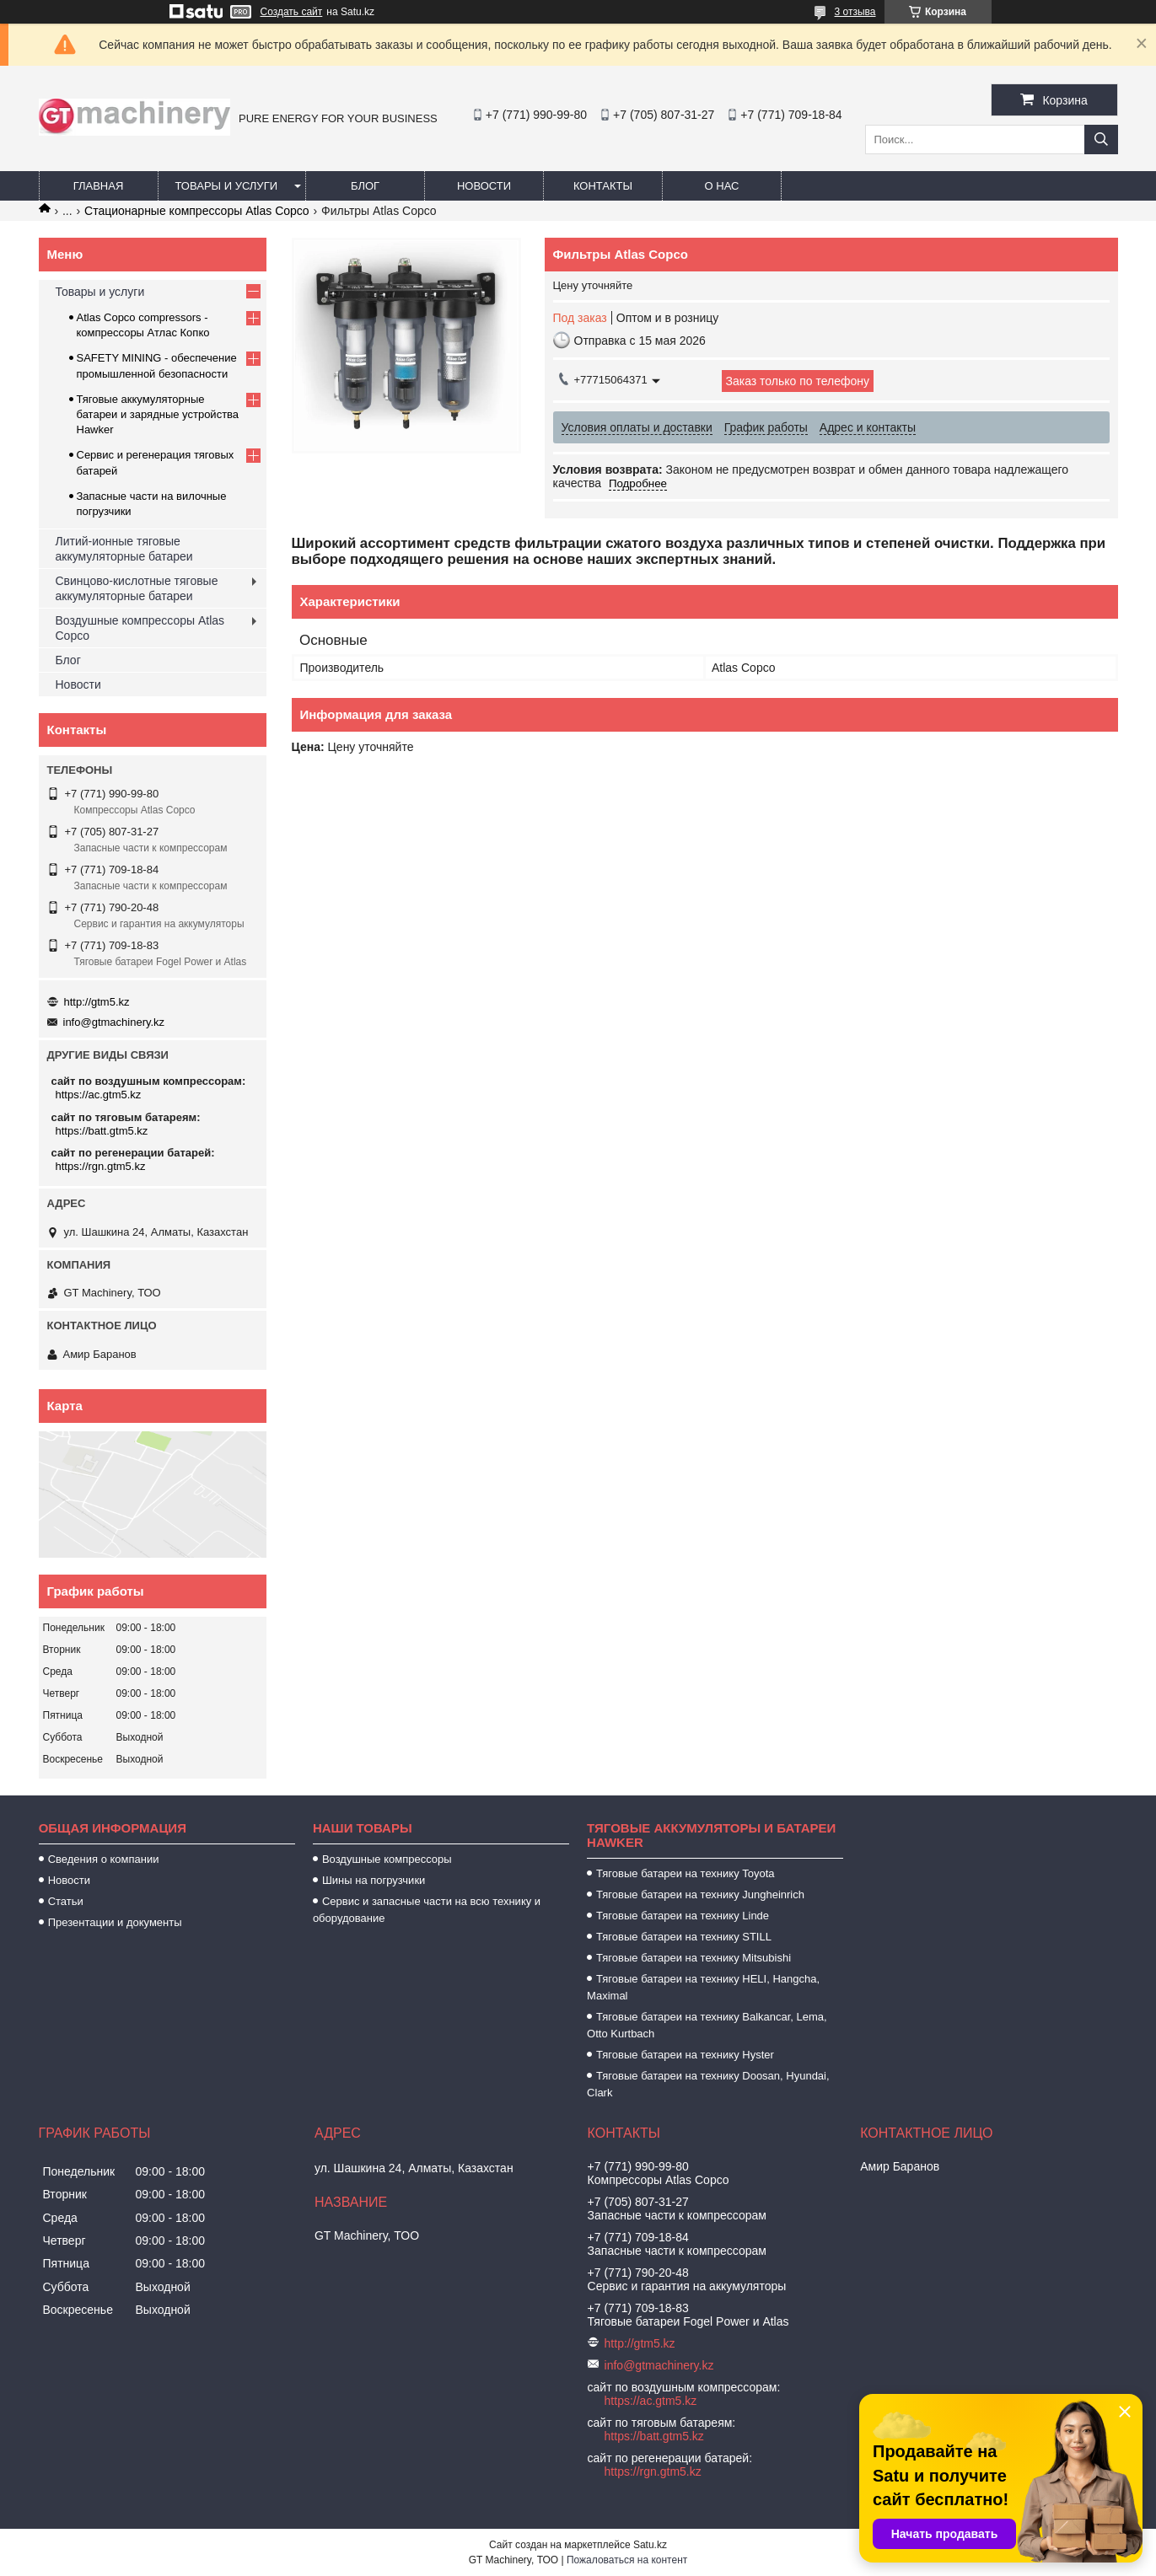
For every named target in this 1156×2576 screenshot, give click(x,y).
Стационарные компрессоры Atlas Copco (196, 210)
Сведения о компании (103, 1859)
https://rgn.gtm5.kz (101, 1166)
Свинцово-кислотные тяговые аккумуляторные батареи (137, 588)
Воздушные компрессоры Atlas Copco (140, 628)
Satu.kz (650, 2545)
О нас (722, 186)
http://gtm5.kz (97, 1002)
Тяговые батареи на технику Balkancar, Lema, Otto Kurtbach (707, 2025)
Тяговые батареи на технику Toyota (685, 1873)
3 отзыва (855, 12)
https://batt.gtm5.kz (102, 1130)
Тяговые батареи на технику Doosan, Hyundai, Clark (708, 2084)
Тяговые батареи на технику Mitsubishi (693, 1957)
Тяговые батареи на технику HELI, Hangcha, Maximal (703, 1987)
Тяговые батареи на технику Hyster (685, 2054)
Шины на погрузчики (373, 1880)
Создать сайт (292, 12)
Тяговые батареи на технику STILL (684, 1936)
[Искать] (1101, 139)
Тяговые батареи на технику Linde (682, 1915)
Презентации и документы (115, 1922)
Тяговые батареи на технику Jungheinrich (700, 1894)
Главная (98, 186)
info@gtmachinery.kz (114, 1022)
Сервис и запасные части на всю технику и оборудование (426, 1909)
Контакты (602, 186)
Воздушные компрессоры (387, 1859)
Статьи (65, 1901)
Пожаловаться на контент (627, 2560)
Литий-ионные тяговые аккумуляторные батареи (124, 548)
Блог (365, 186)
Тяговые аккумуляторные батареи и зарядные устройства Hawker (158, 414)
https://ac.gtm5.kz (99, 1094)
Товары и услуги (226, 186)
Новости (484, 186)
